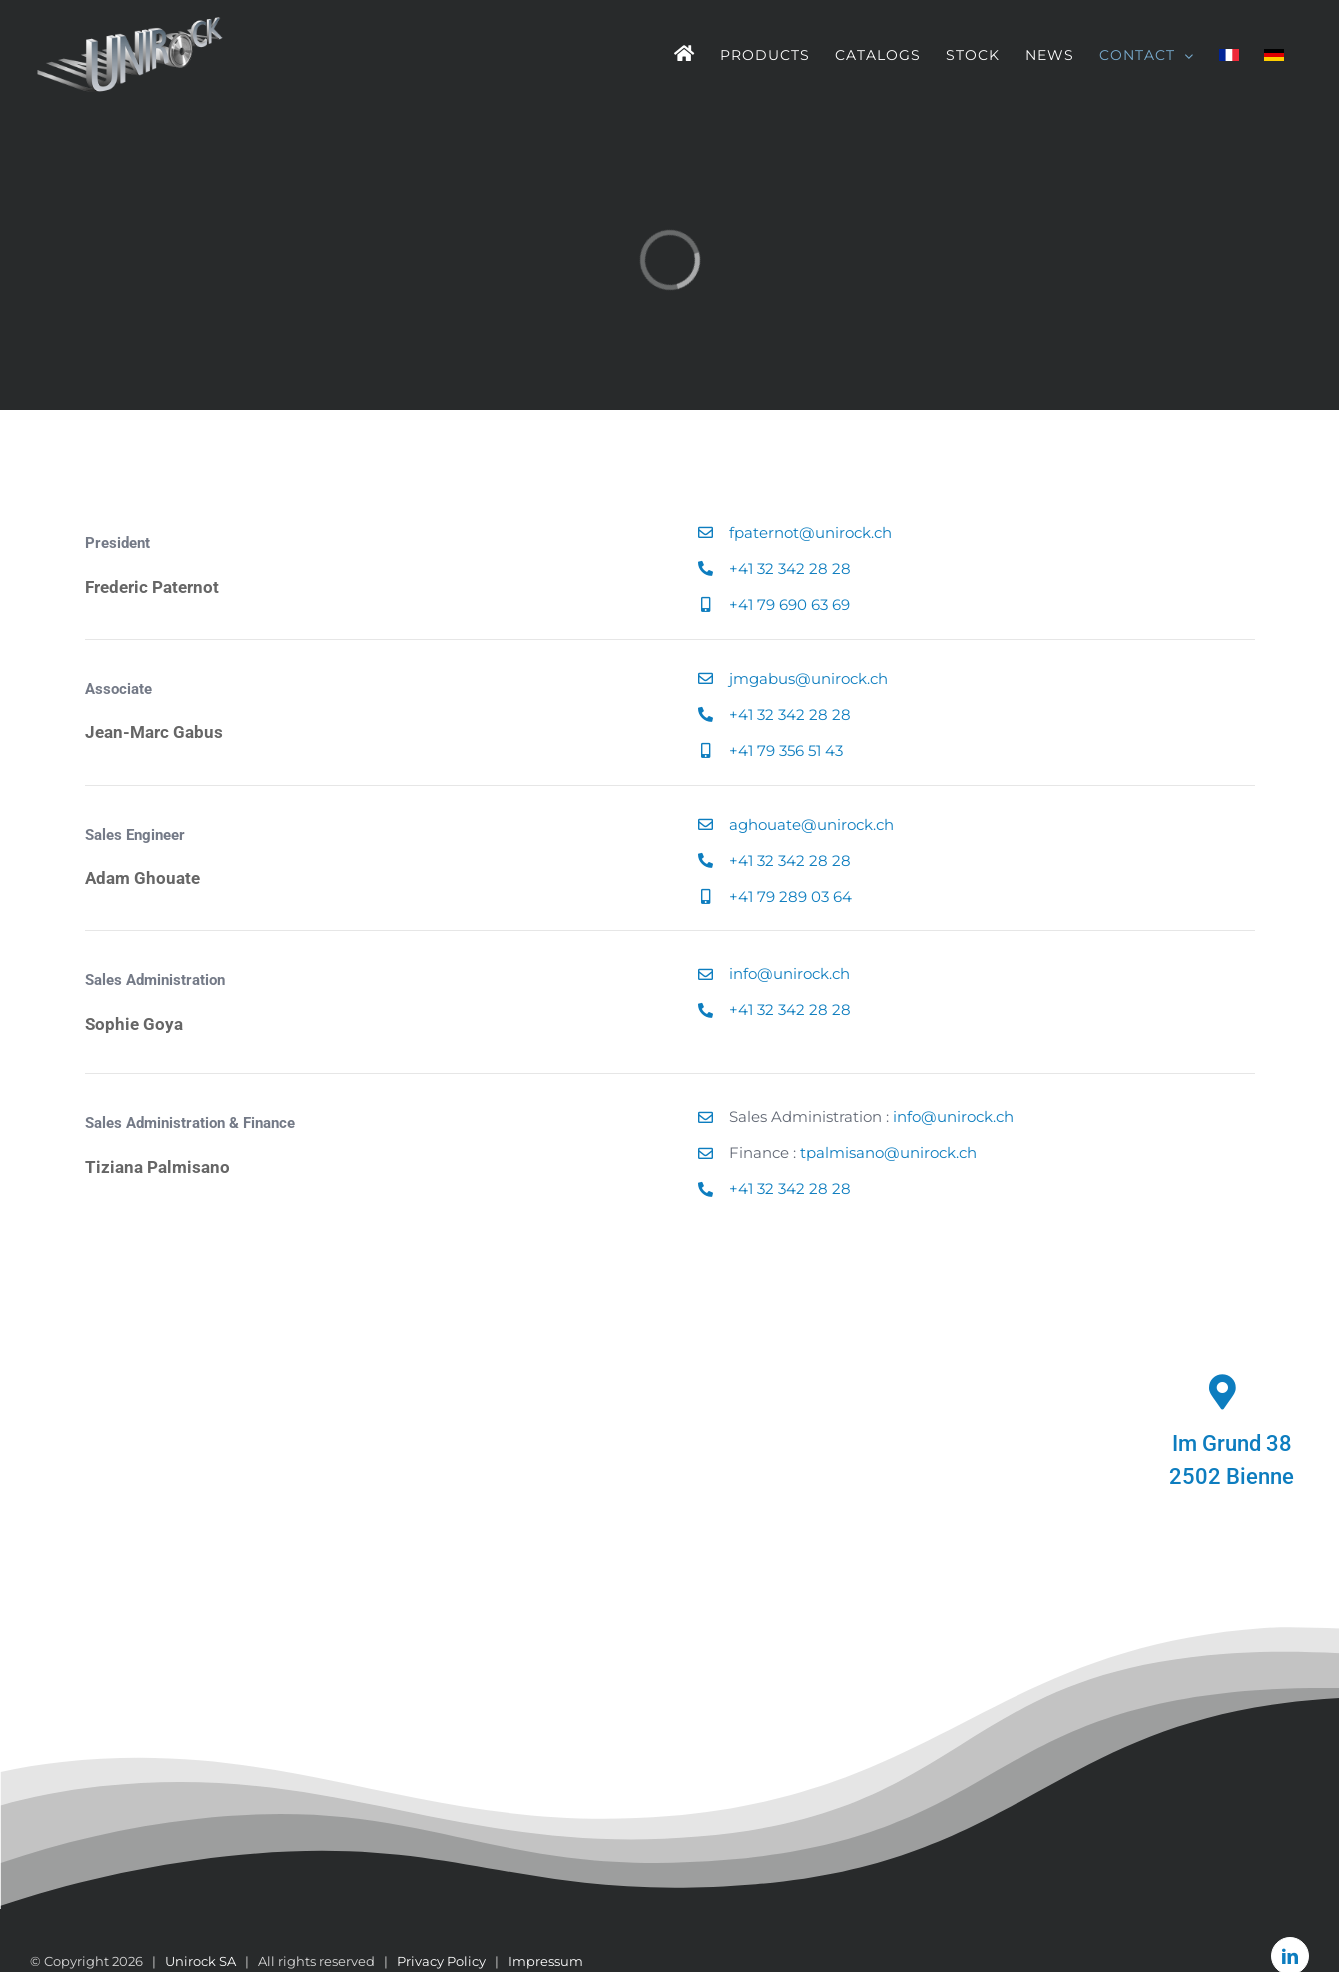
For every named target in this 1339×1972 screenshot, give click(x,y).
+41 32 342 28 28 (790, 568)
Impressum (545, 1961)
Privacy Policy (441, 1961)
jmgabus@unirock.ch (808, 678)
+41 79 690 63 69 (789, 604)
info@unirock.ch (789, 973)
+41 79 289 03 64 (790, 896)
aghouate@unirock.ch (811, 824)
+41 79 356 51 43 (786, 750)
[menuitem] (1229, 55)
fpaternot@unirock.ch (810, 532)
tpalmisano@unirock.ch (888, 1152)
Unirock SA (200, 1961)
